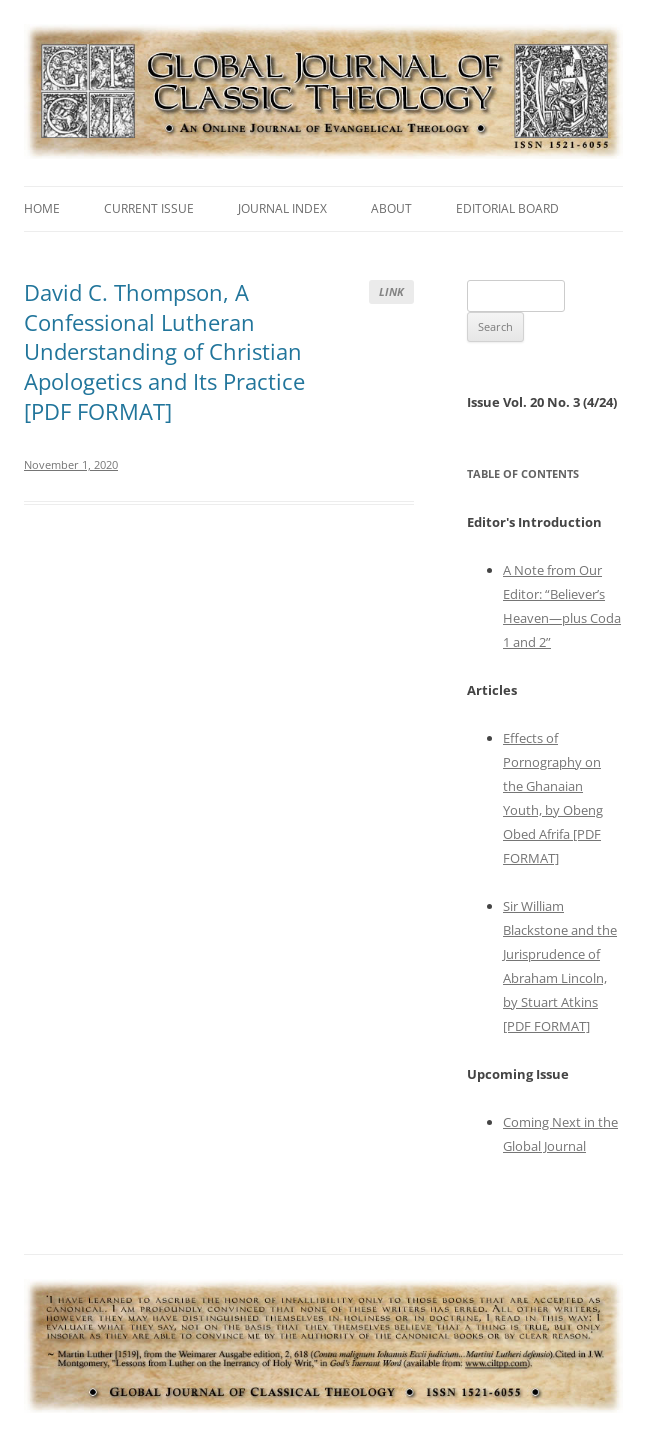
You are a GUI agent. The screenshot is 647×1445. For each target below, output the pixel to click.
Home (42, 208)
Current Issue (149, 208)
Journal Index (282, 208)
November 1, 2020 (71, 464)
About (391, 208)
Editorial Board (507, 208)
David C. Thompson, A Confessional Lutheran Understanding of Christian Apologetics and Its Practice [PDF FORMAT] (164, 351)
